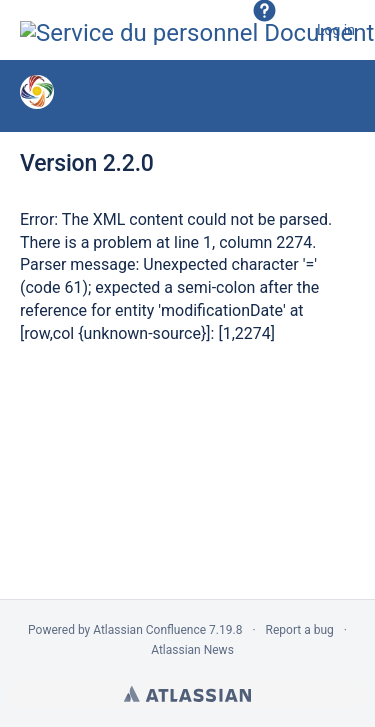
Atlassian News (192, 650)
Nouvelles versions (200, 95)
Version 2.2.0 (87, 163)
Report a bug (300, 630)
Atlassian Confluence (149, 630)
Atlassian (187, 694)
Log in (336, 30)
